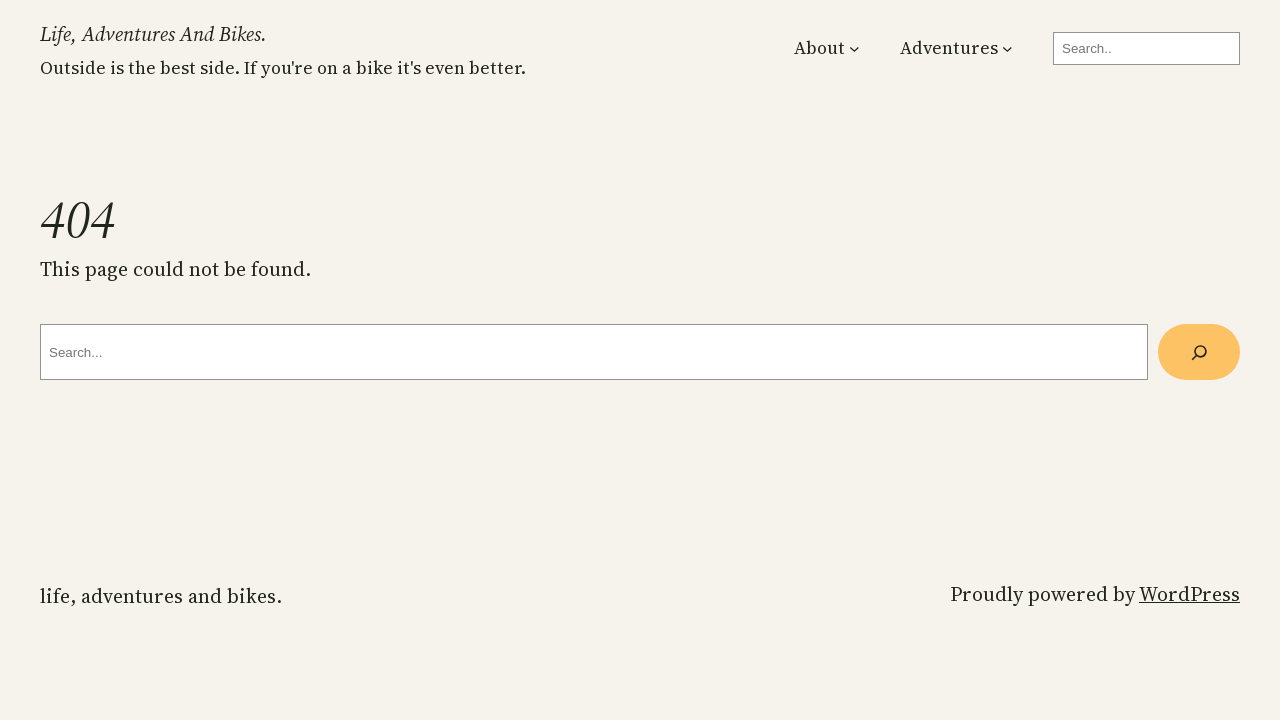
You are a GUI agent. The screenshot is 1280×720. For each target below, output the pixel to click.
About (819, 48)
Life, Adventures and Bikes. (153, 34)
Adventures (949, 48)
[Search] (1199, 351)
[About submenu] (854, 48)
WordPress (1189, 594)
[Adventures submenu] (1007, 48)
